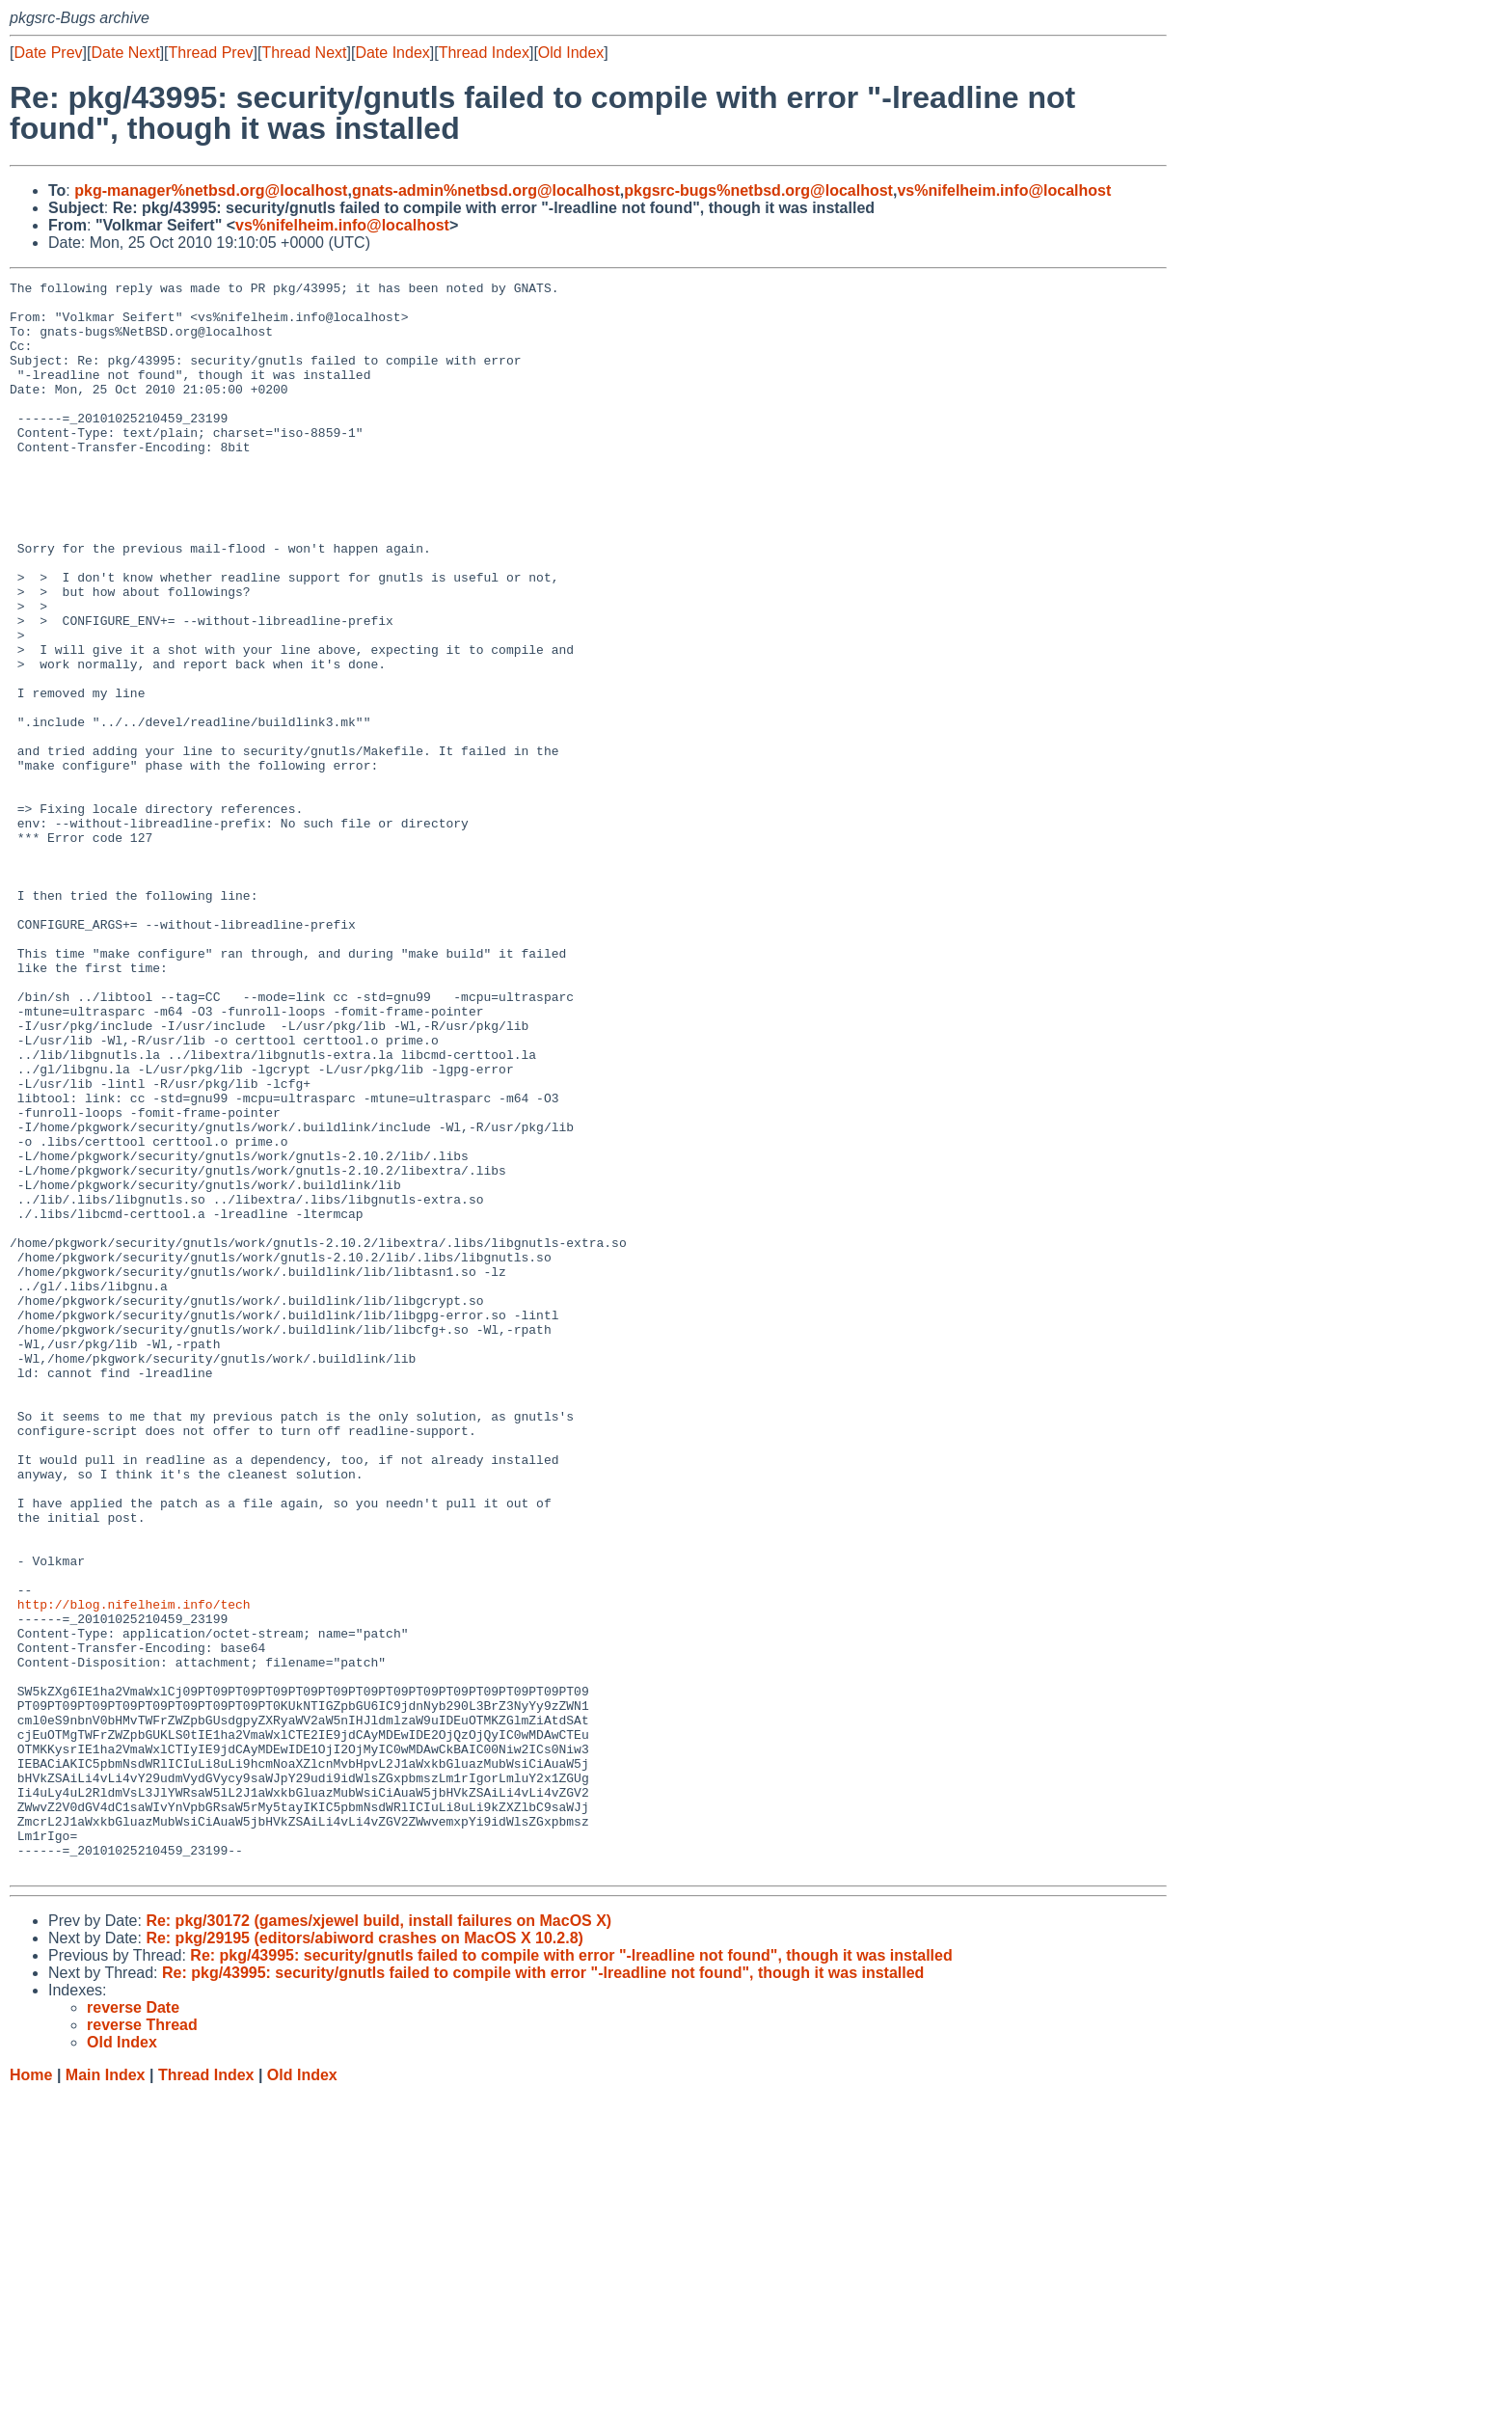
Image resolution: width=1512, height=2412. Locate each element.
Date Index (392, 52)
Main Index (106, 2393)
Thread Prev (211, 52)
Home (31, 2393)
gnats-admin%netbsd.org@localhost (486, 190)
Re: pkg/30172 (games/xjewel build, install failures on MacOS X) (378, 2239)
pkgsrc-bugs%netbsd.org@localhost (758, 190)
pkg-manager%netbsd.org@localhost (210, 190)
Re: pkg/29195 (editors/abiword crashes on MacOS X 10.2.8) (364, 2256)
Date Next (125, 52)
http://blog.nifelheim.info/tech (134, 1870)
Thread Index (484, 52)
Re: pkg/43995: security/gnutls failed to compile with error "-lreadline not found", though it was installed (571, 2273)
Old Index (571, 52)
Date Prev (48, 52)
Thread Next (303, 52)
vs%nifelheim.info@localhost (1004, 190)
